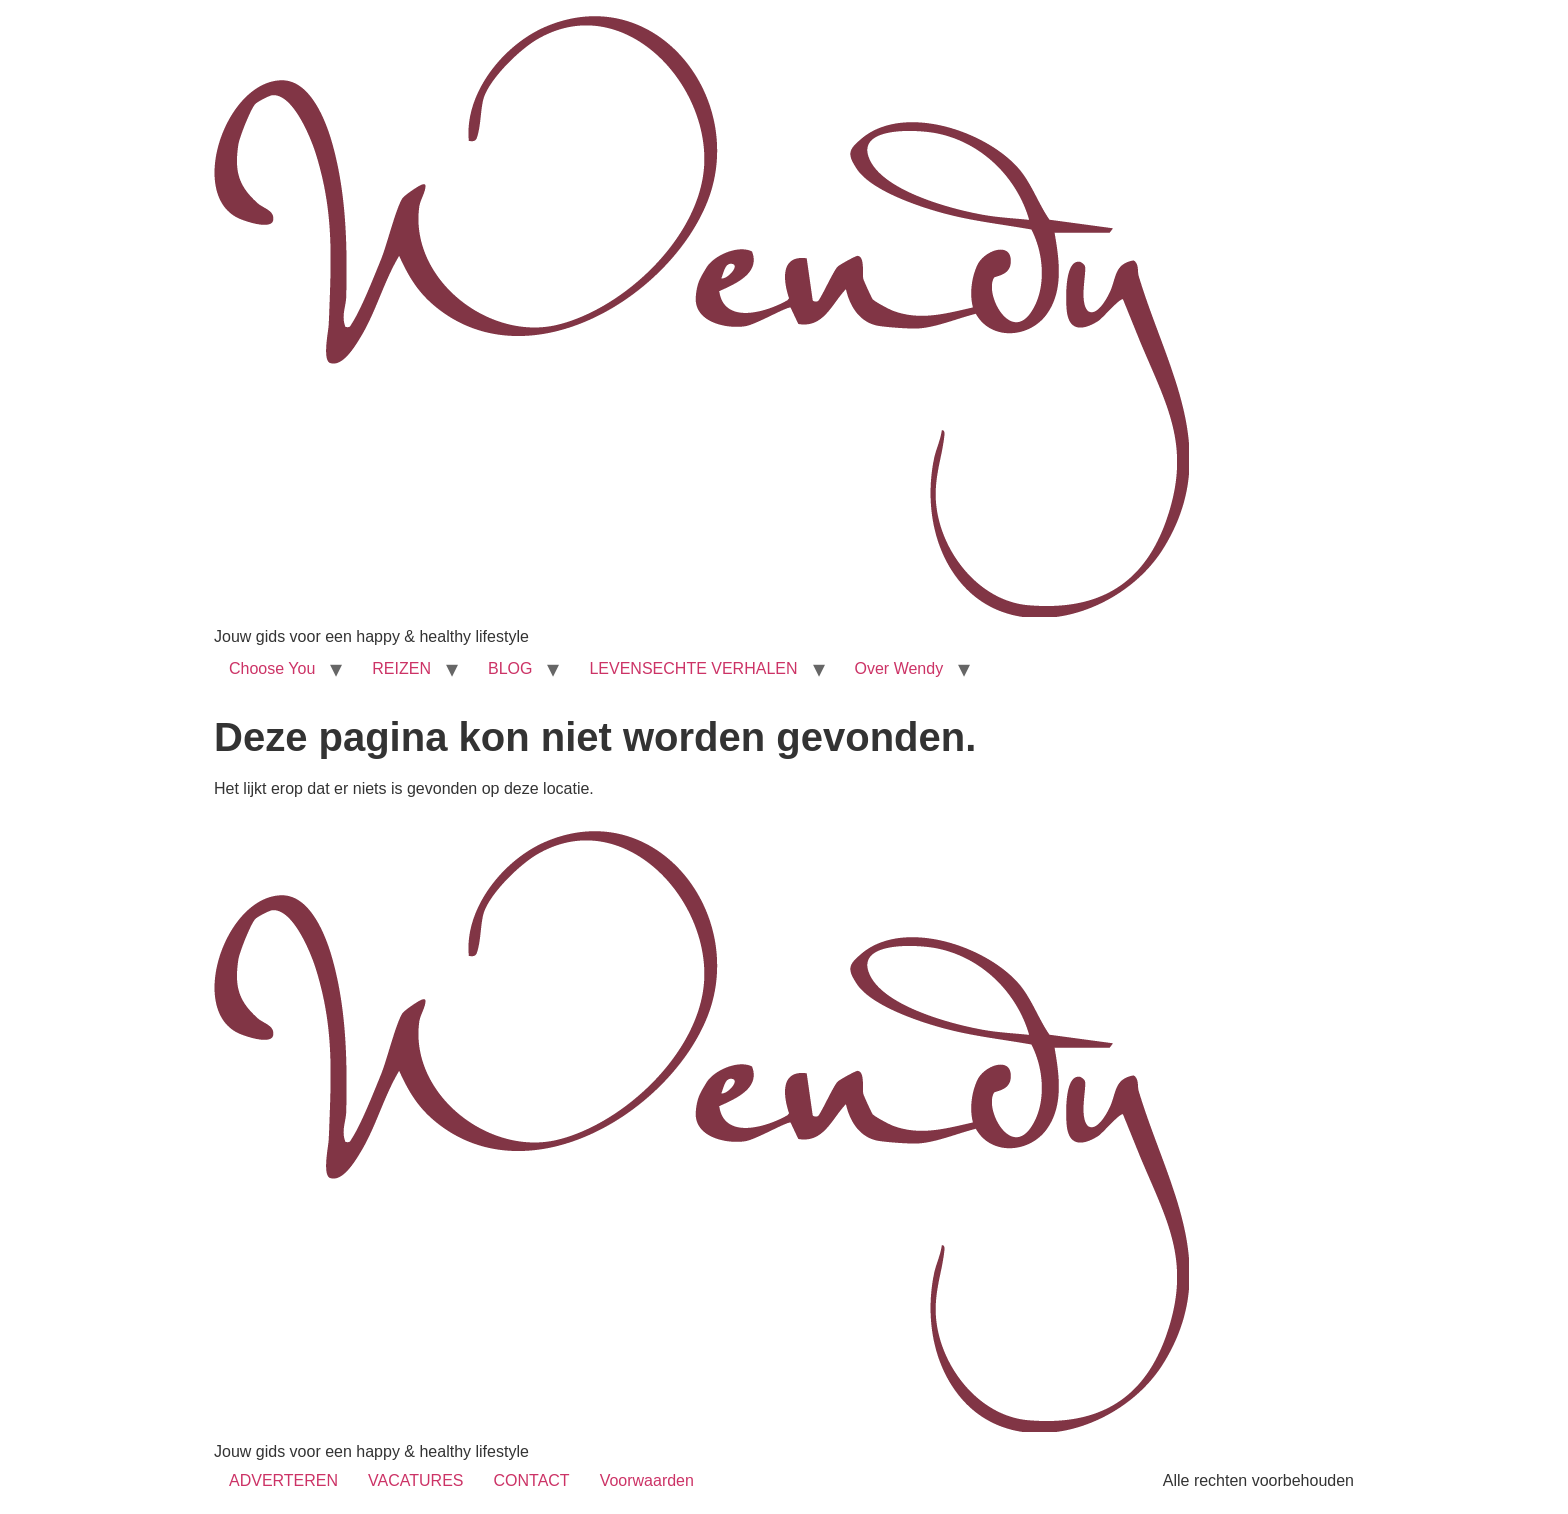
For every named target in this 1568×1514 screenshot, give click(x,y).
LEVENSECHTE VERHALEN (693, 668)
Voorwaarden (647, 1480)
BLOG (510, 668)
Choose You (272, 668)
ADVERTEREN (283, 1480)
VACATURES (415, 1480)
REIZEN (401, 668)
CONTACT (531, 1480)
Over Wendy (899, 668)
